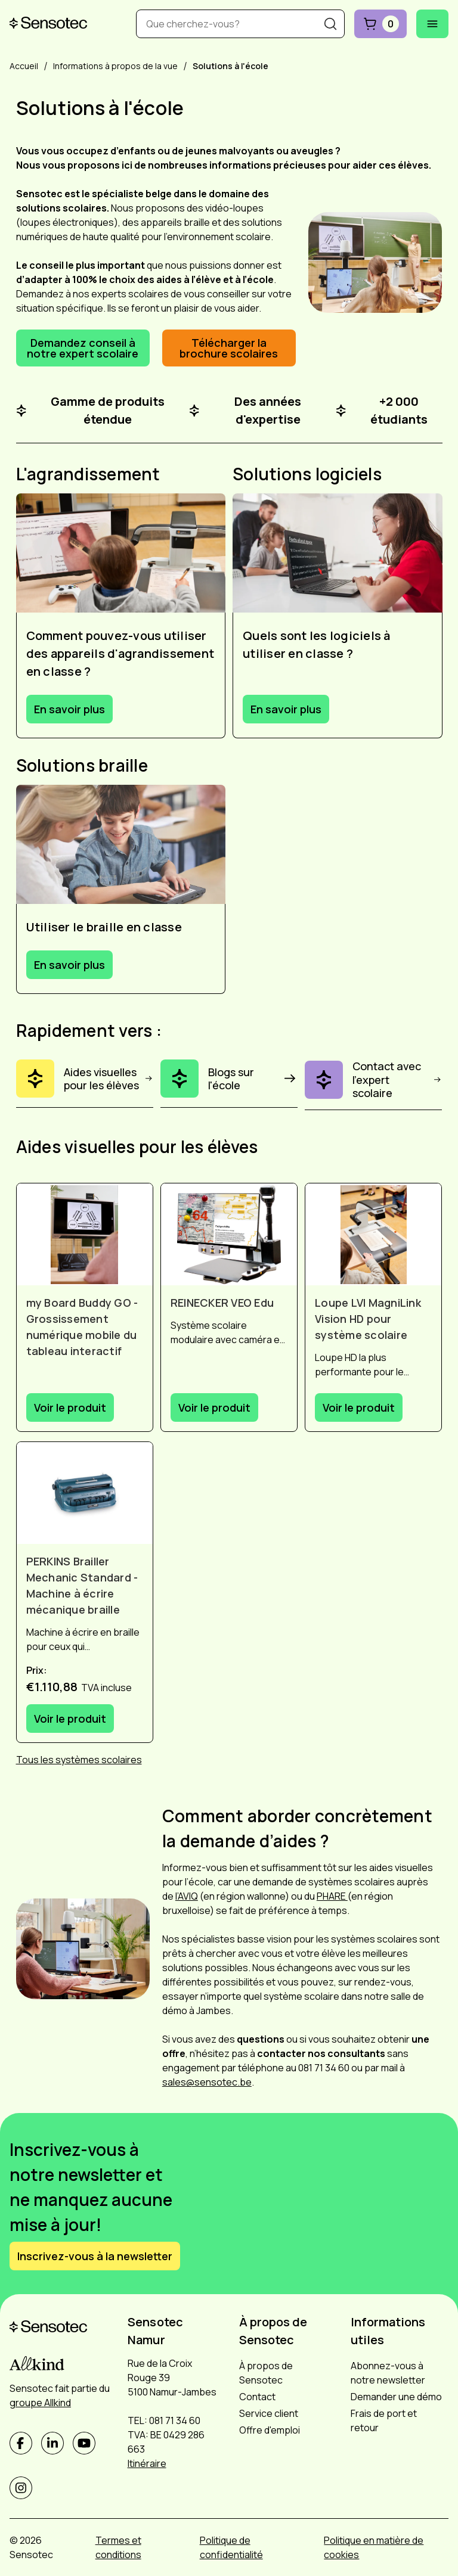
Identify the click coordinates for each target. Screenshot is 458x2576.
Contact (257, 2396)
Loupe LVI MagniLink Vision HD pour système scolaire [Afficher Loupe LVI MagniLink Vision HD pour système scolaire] (368, 1318)
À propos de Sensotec (266, 2373)
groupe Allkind (40, 2402)
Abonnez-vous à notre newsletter (388, 2373)
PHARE (332, 1896)
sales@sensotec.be (207, 2082)
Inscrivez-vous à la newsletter (94, 2256)
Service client (268, 2413)
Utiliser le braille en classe (104, 927)
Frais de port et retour (384, 2420)
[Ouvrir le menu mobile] (432, 24)
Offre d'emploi (269, 2430)
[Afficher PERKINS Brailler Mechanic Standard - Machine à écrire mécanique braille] (84, 1493)
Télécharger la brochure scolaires (229, 348)
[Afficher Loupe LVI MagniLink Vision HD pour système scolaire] (373, 1234)
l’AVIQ (186, 1896)
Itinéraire (147, 2463)
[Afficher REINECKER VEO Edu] (229, 1234)
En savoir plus (69, 709)
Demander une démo (396, 2396)
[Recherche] (330, 24)
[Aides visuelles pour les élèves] (84, 1083)
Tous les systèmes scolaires (79, 1759)
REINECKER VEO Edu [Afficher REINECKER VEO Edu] (222, 1302)
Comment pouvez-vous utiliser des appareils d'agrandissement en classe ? (120, 653)
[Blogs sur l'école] (229, 1083)
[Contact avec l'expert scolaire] (373, 1084)
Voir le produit (70, 1407)
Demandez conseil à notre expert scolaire (82, 348)
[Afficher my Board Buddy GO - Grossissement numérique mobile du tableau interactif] (84, 1234)
